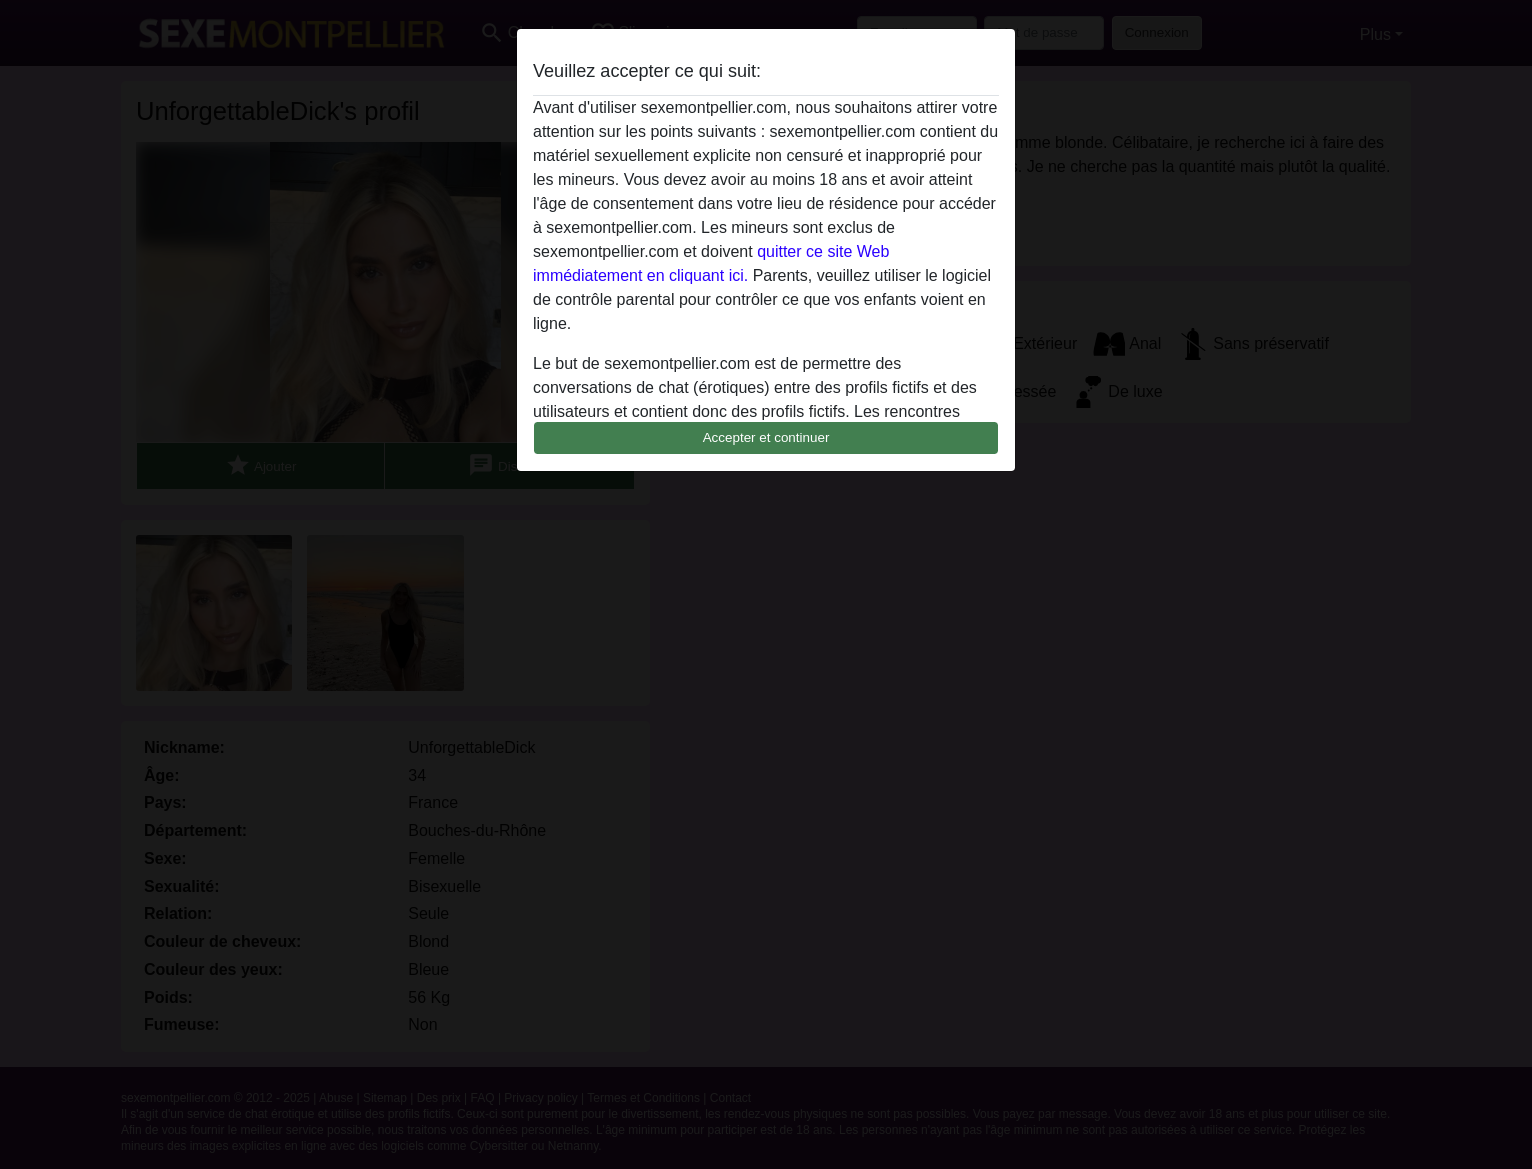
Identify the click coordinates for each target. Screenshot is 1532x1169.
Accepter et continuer (766, 437)
